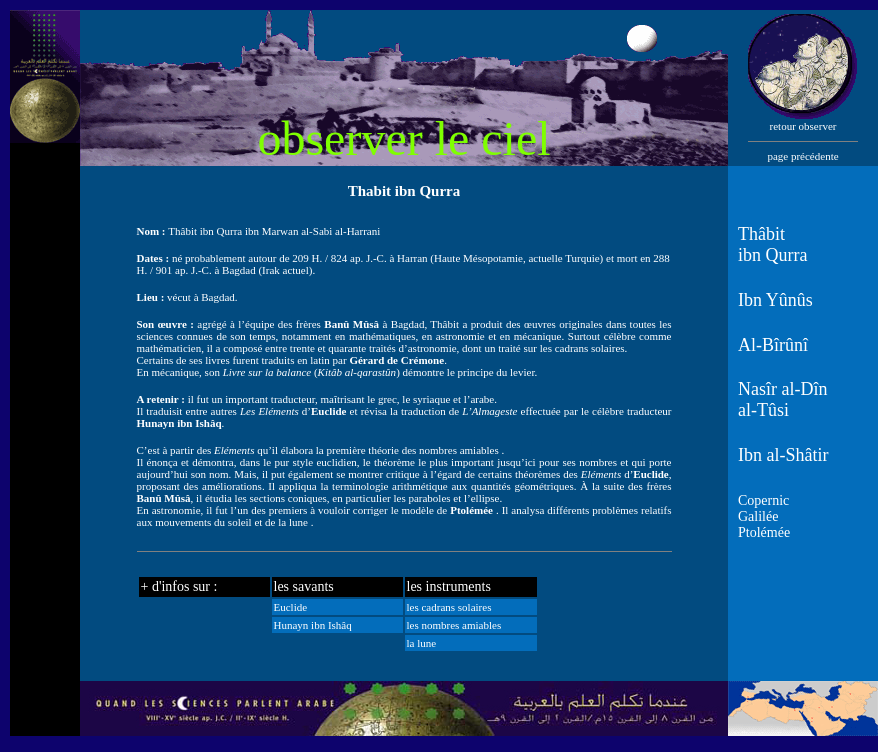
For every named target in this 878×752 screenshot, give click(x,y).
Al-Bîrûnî (773, 345)
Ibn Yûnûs (775, 300)
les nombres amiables (454, 625)
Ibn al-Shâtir (783, 455)
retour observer (803, 126)
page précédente (802, 156)
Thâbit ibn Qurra (772, 244)
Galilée (758, 516)
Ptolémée (764, 532)
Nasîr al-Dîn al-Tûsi (782, 399)
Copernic (763, 500)
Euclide (291, 607)
